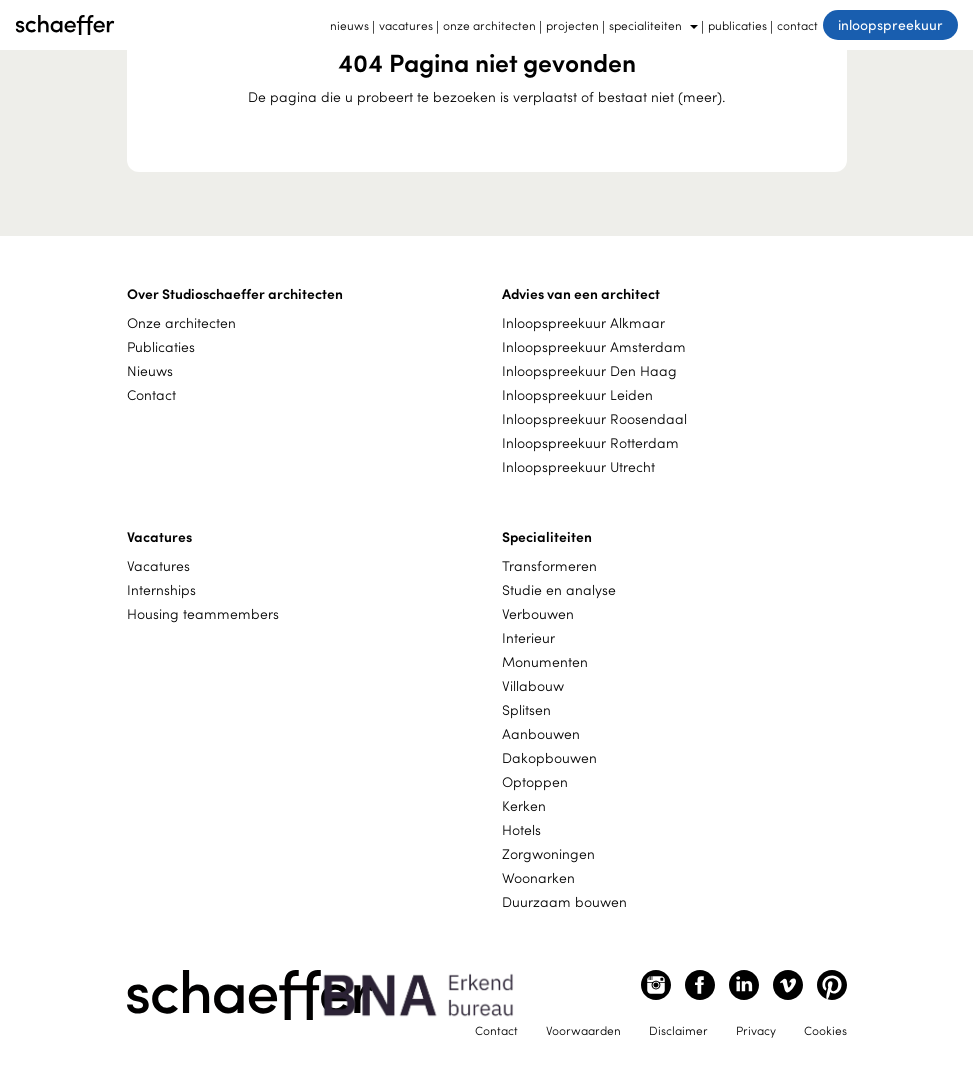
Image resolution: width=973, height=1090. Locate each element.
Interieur (528, 637)
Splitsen (526, 709)
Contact (151, 394)
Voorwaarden (583, 1030)
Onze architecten (181, 322)
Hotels (521, 829)
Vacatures (158, 565)
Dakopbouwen (549, 757)
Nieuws (150, 370)
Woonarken (538, 877)
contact (797, 25)
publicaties (737, 25)
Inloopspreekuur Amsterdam (594, 346)
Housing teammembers (203, 613)
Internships (161, 589)
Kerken (524, 805)
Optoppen (535, 781)
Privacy (756, 1030)
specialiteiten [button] (653, 25)
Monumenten (545, 661)
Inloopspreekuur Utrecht (578, 466)
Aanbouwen (541, 733)
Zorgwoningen (548, 853)
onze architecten (489, 25)
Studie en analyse (559, 589)
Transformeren (549, 565)
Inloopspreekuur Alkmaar (583, 322)
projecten (572, 25)
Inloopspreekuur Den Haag (589, 370)
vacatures (406, 25)
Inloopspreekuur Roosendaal (594, 418)
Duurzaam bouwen (564, 901)
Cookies (825, 1030)
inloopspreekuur (890, 24)
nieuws (349, 25)
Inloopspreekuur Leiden (577, 394)
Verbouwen (538, 613)
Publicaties (161, 346)
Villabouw (533, 685)
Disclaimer (678, 1030)
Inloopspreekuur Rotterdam (590, 442)
